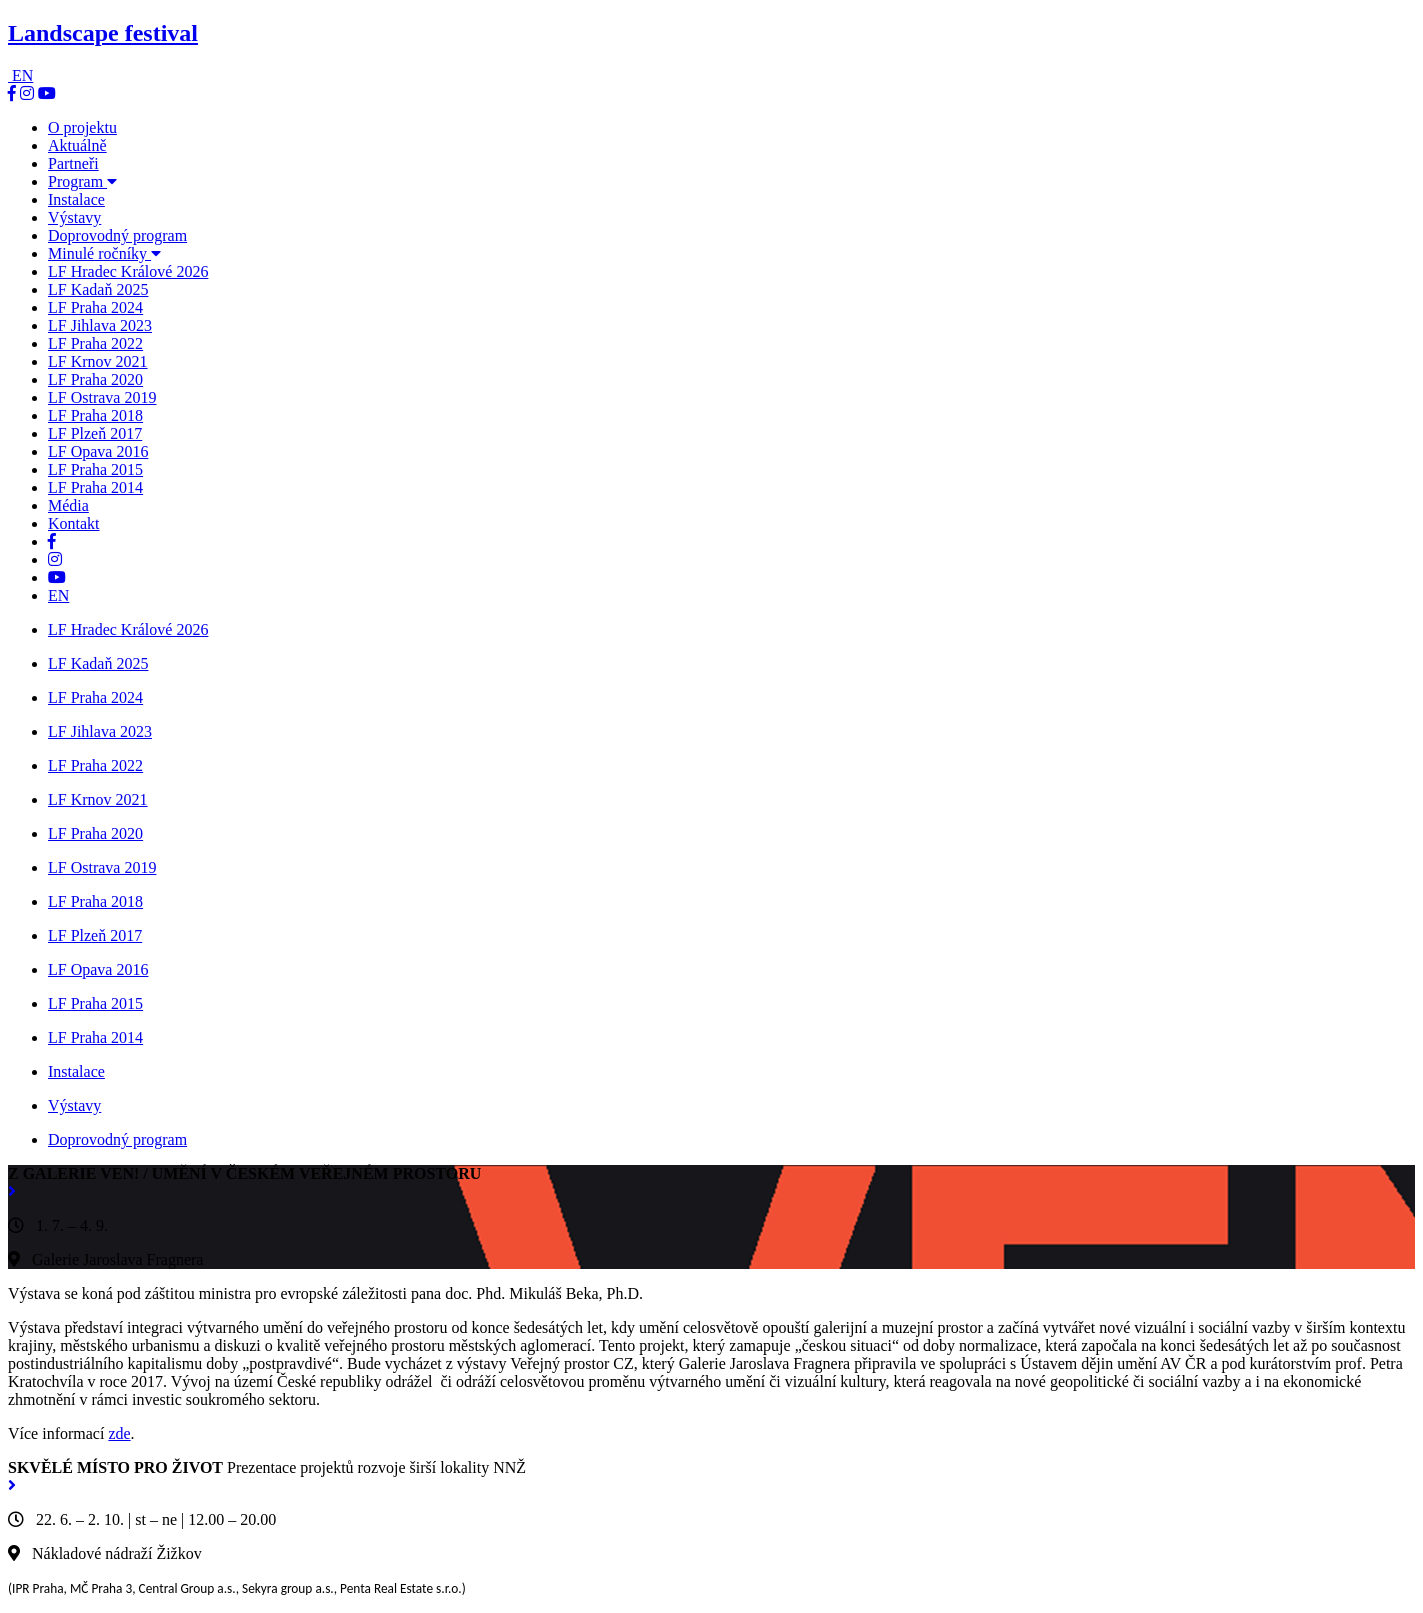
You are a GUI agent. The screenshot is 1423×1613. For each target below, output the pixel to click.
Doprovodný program (117, 235)
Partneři (73, 163)
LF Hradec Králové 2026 (128, 271)
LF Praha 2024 (95, 307)
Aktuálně (77, 145)
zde (119, 1433)
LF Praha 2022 (95, 343)
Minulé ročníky (104, 253)
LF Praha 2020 (95, 379)
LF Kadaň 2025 (98, 289)
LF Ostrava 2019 (102, 397)
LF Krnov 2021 (98, 361)
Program (82, 181)
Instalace (76, 199)
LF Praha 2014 (95, 487)
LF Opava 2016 (98, 451)
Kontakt (74, 523)
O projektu (82, 127)
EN (22, 75)
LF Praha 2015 (95, 469)
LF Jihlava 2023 (100, 325)
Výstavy (74, 217)
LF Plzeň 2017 (95, 433)
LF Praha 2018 (95, 415)
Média (68, 505)
